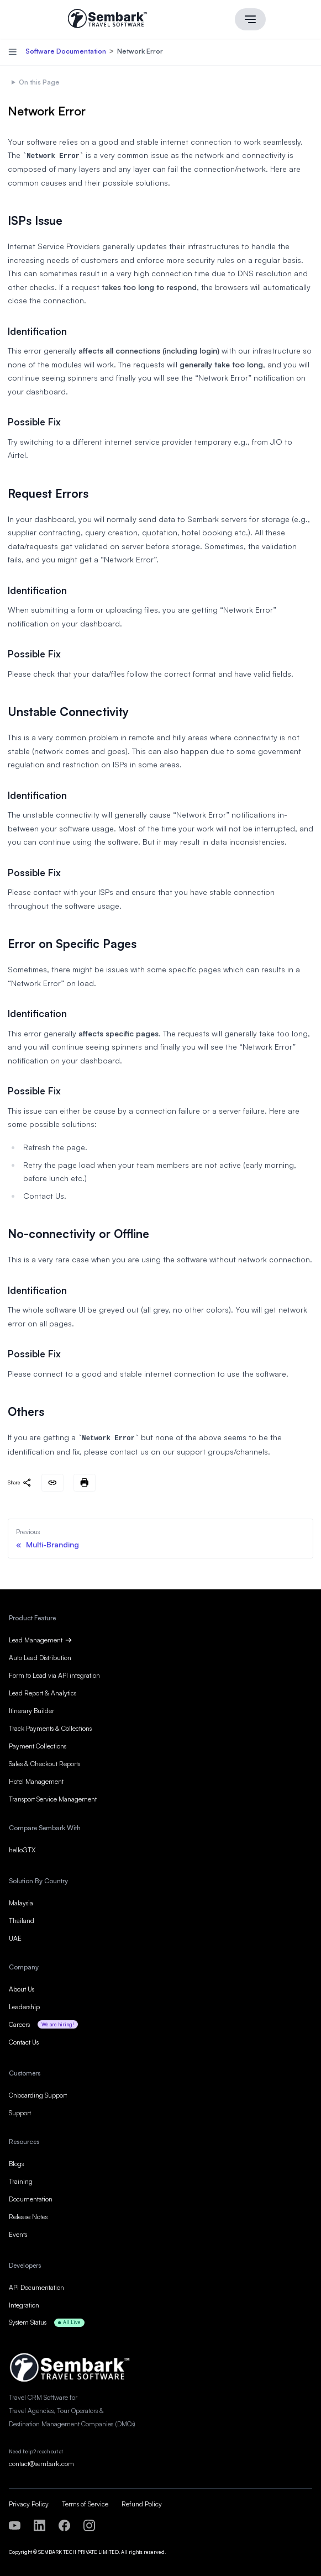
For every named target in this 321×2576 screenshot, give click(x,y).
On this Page (39, 81)
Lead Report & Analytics (42, 1691)
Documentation (30, 2197)
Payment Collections (37, 1744)
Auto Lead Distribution (40, 1655)
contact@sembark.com (41, 2462)
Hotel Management (36, 1779)
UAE (15, 1936)
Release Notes (28, 2214)
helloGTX (22, 1847)
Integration (24, 2303)
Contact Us (24, 2040)
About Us (21, 1987)
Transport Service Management (53, 1797)
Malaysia (21, 1901)
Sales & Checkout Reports (44, 1761)
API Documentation (36, 2285)
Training (21, 2179)
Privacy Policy (29, 2502)
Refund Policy (142, 2502)
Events (18, 2232)
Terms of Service (85, 2502)
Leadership (24, 2004)
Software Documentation (66, 51)
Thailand (21, 1918)
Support (20, 2110)
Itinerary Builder (31, 1708)
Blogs (16, 2161)
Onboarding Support (38, 2093)
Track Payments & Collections (50, 1726)
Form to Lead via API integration (54, 1673)
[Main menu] (250, 19)
